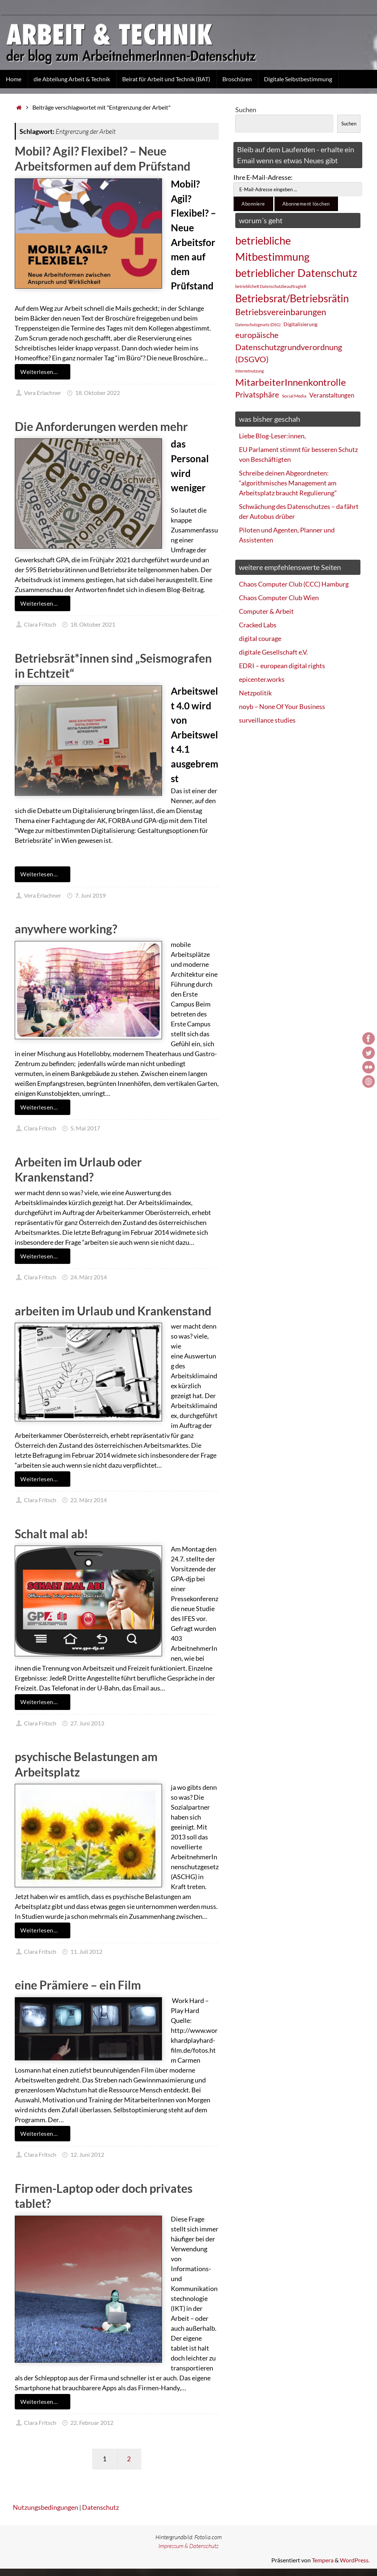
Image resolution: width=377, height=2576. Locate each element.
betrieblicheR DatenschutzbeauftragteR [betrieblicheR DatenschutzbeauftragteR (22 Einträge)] (270, 286)
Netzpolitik (255, 693)
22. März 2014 (88, 1499)
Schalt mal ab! (51, 1533)
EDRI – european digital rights (282, 666)
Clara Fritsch (40, 624)
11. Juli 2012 (86, 1951)
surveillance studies (267, 720)
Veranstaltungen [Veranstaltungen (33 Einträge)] (331, 395)
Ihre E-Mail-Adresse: (263, 177)
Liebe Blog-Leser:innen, (272, 436)
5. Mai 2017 (85, 1128)
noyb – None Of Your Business (282, 706)
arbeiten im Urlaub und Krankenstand (113, 1311)
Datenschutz (100, 2507)
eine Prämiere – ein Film (78, 1985)
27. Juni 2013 (87, 1723)
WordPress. (355, 2560)
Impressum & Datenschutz (188, 2546)
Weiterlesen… (43, 371)
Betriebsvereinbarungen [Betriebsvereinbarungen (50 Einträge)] (280, 312)
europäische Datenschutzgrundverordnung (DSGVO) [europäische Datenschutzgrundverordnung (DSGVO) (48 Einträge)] (288, 347)
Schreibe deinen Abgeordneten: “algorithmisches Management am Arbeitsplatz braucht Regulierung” (288, 483)
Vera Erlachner (42, 392)
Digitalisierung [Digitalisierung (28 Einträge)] (300, 324)
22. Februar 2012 (91, 2422)
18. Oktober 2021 (92, 624)
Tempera (323, 2560)
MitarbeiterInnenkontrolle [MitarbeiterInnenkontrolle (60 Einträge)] (290, 382)
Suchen (245, 110)
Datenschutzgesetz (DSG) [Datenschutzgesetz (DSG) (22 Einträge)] (258, 324)
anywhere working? (66, 929)
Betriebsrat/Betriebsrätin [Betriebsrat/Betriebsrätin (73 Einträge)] (292, 298)
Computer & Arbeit (266, 611)
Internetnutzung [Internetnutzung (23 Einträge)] (249, 370)
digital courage (260, 638)
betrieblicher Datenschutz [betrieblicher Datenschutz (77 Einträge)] (296, 272)
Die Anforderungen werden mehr (101, 426)
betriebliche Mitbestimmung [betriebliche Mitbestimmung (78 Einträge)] (272, 248)
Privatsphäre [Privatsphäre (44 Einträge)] (257, 394)
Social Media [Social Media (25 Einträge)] (294, 396)
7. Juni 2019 (90, 895)
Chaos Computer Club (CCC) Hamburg (294, 584)
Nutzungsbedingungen (45, 2507)
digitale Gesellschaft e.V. (273, 652)
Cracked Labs (257, 625)
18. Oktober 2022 (97, 392)
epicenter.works (262, 679)
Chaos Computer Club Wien (279, 598)
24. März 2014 (88, 1276)
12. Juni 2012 (87, 2154)
